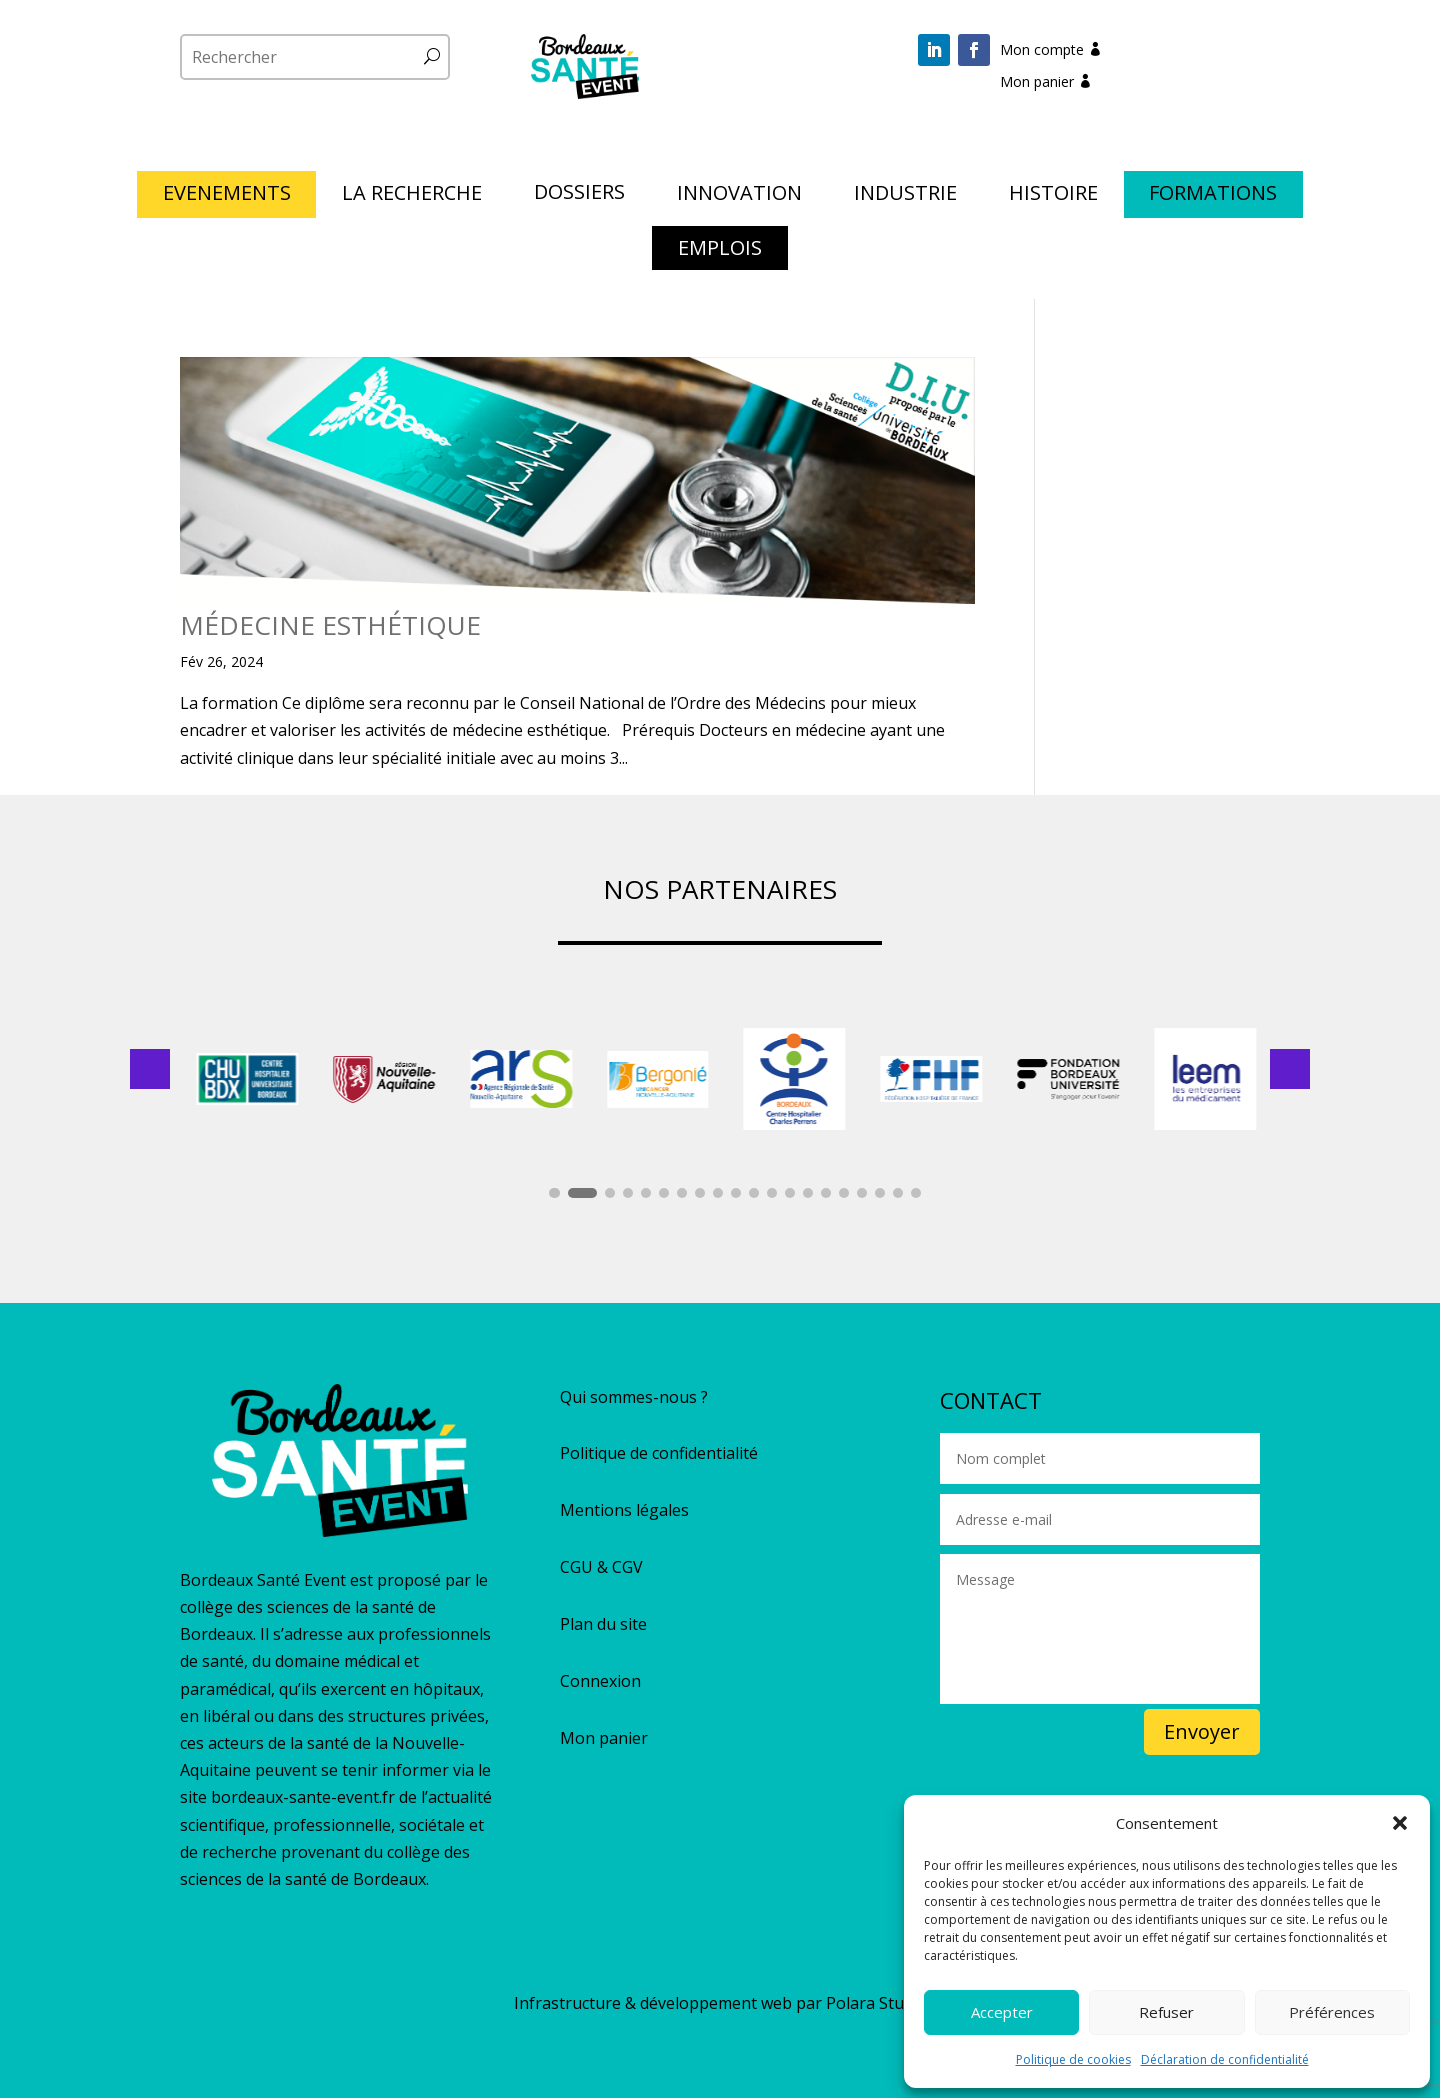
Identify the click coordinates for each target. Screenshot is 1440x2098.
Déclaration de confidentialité (1225, 2059)
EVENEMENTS (227, 196)
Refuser (1166, 2012)
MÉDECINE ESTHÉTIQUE (330, 625)
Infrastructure (567, 2003)
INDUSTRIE (905, 196)
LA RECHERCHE (412, 196)
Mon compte (1042, 49)
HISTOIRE (1053, 196)
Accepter (1002, 2012)
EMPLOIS (720, 251)
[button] (1400, 1823)
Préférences (1332, 2012)
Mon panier (1037, 81)
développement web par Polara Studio (783, 2003)
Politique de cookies (1073, 2059)
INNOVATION (739, 196)
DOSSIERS (579, 195)
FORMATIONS (1213, 196)
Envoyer (1202, 1731)
